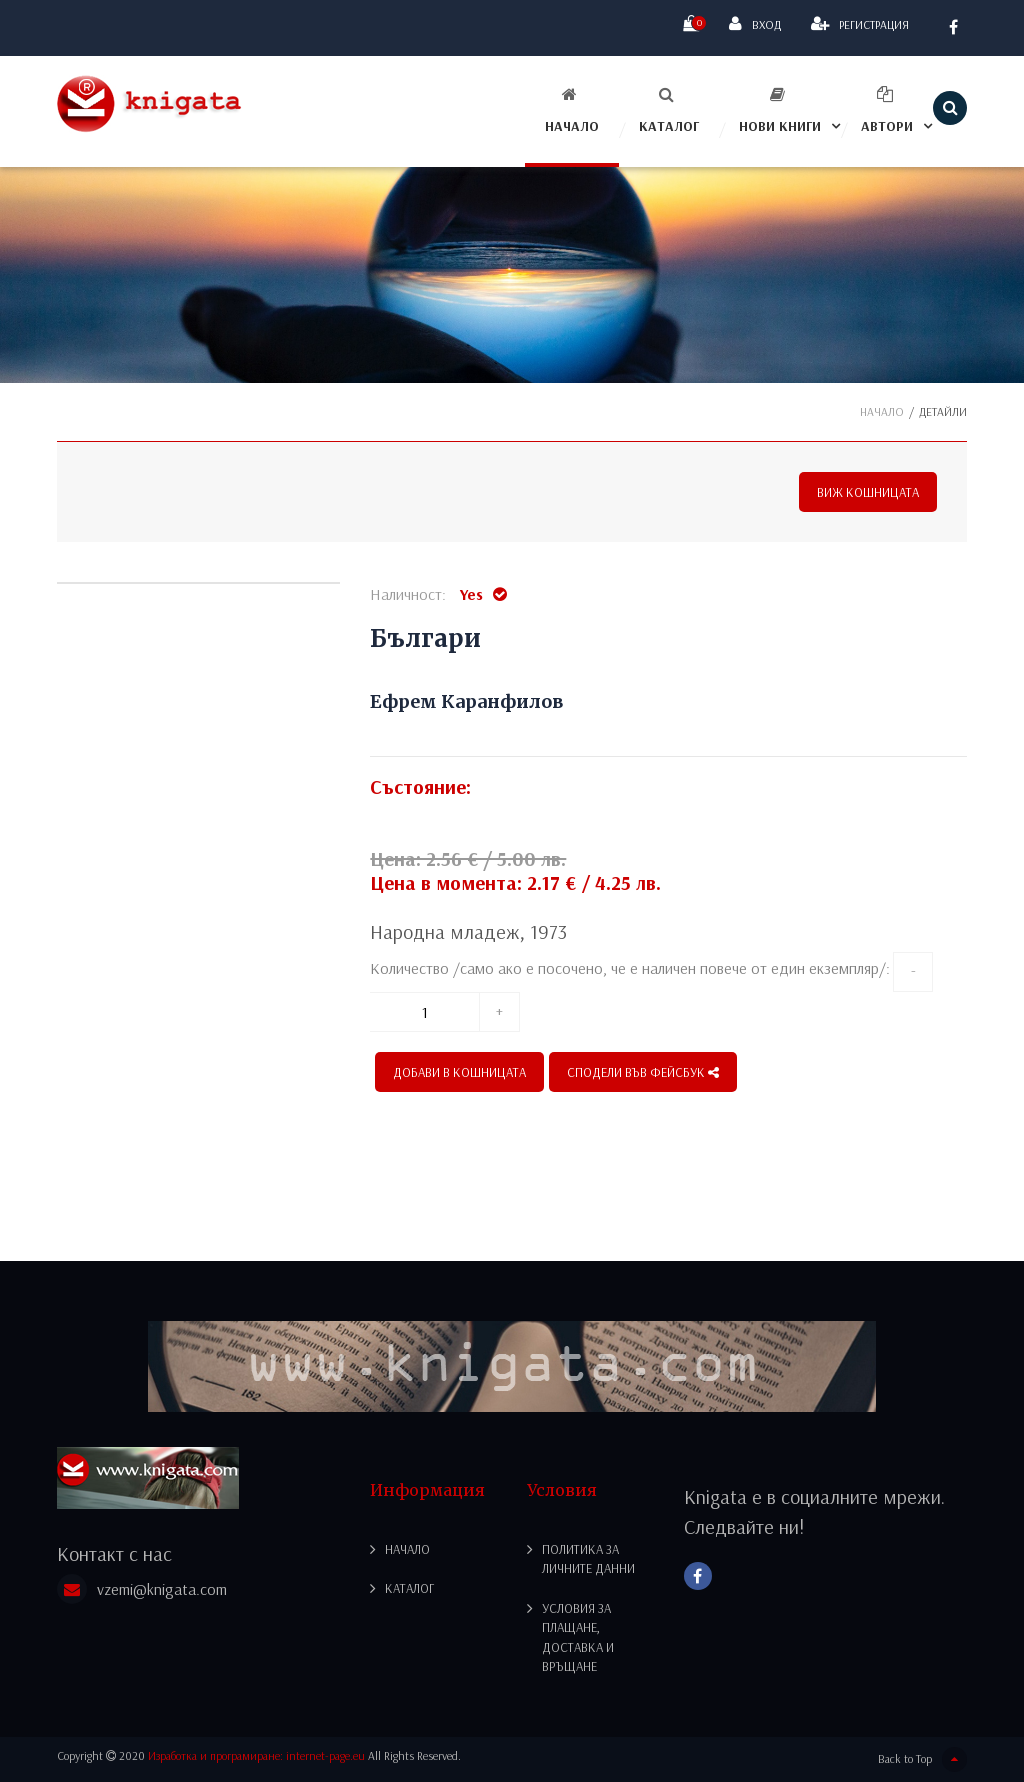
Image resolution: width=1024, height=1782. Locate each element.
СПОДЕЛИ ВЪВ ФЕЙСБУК (643, 1072)
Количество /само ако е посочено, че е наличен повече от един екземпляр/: (630, 968)
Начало (572, 110)
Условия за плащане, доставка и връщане (578, 1637)
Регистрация (860, 23)
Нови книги (780, 110)
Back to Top (922, 1759)
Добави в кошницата (459, 1072)
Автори (887, 110)
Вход (755, 23)
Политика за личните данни (588, 1559)
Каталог (669, 110)
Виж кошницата (868, 492)
